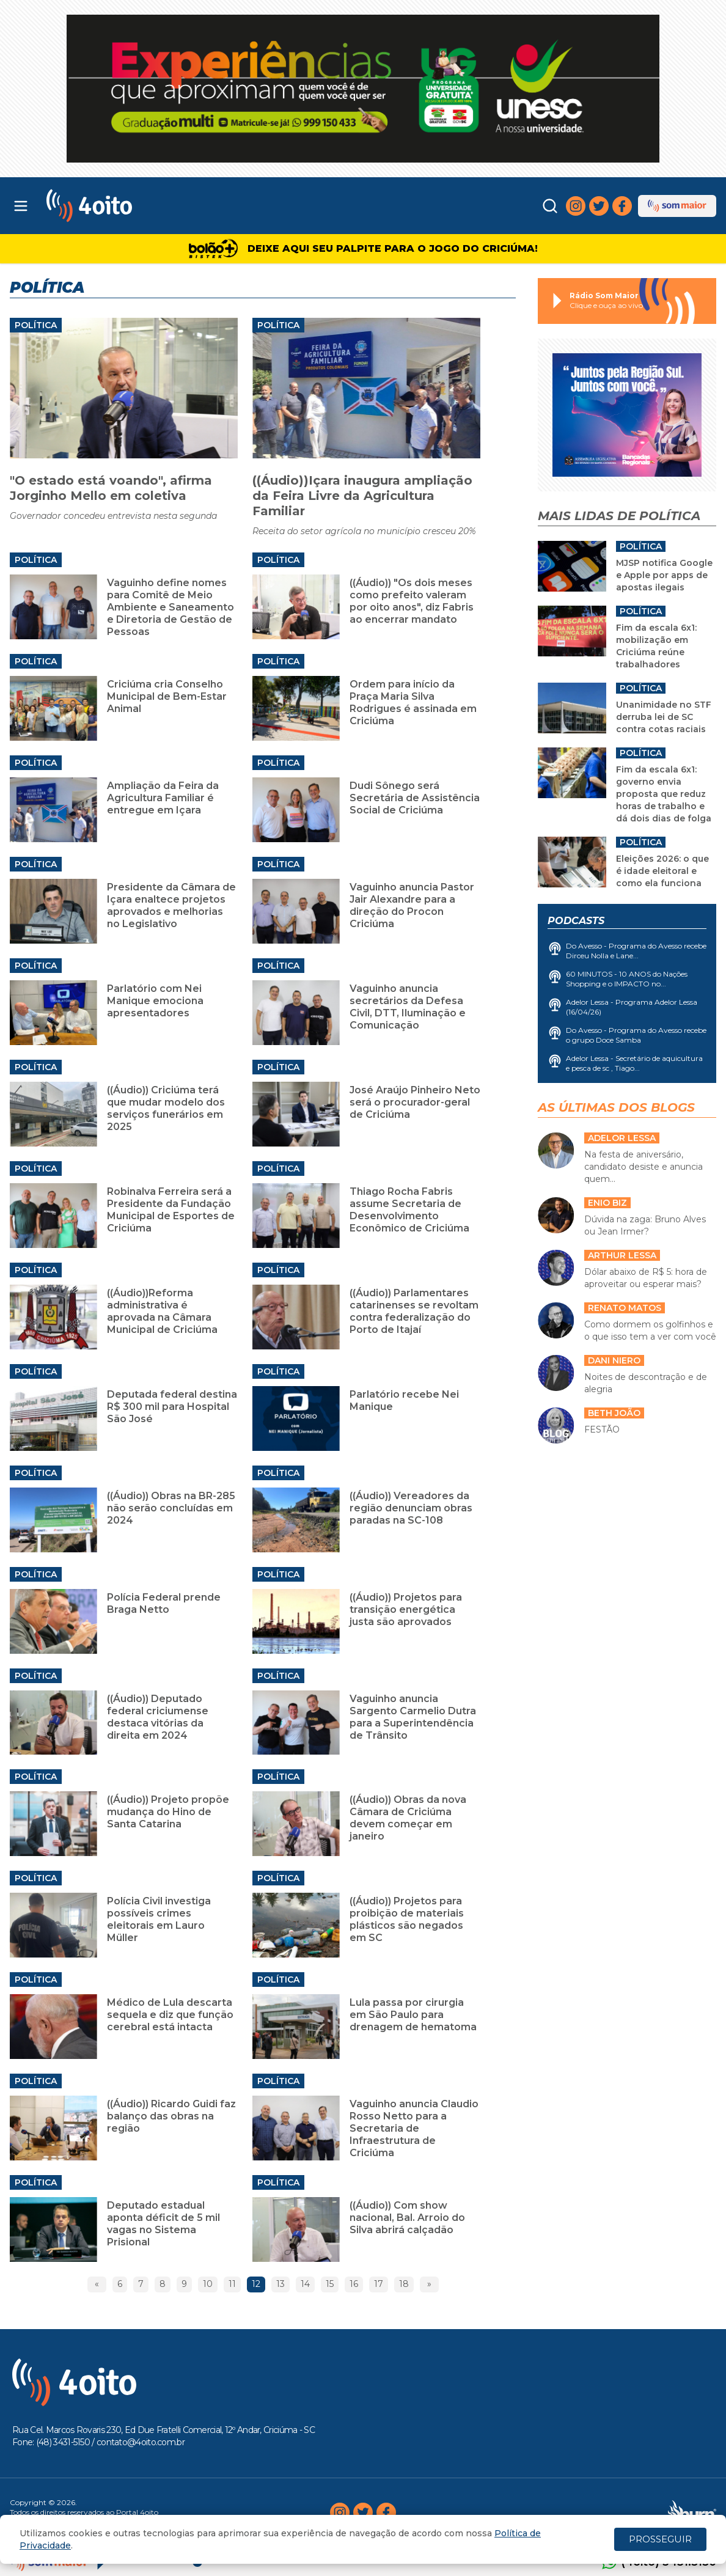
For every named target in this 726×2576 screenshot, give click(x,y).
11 (232, 2283)
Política (36, 325)
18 (404, 2283)
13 (280, 2283)
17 (378, 2283)
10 (208, 2283)
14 (305, 2283)
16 (354, 2283)
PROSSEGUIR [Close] (660, 2539)
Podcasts (576, 921)
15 (330, 2283)
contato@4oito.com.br (141, 2442)
